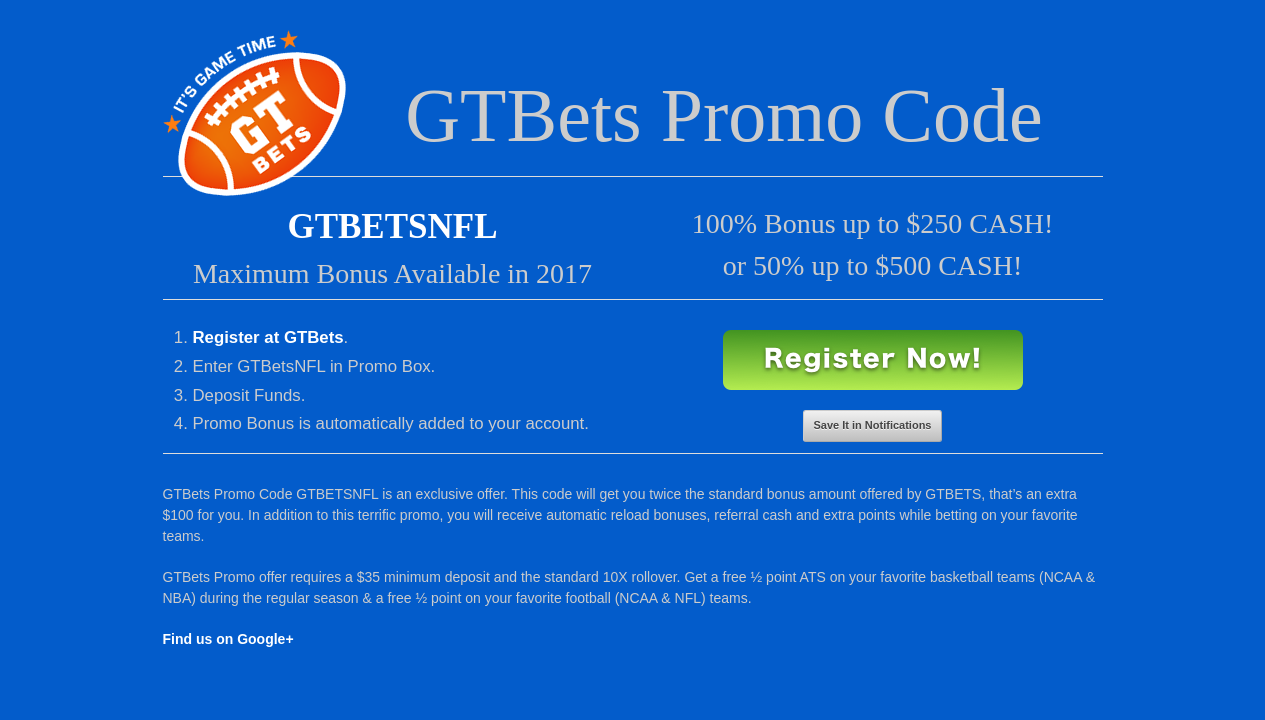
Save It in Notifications (873, 425)
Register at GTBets (268, 337)
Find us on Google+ (228, 639)
